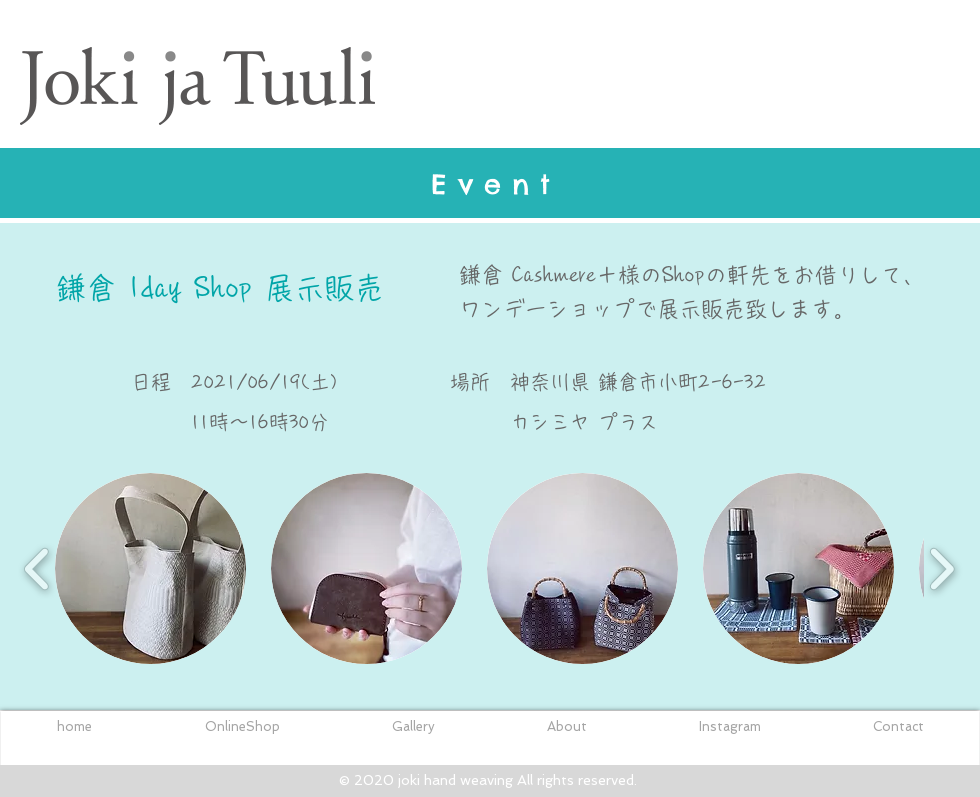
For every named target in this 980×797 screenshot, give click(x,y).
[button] (150, 568)
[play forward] (941, 568)
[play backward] (37, 568)
